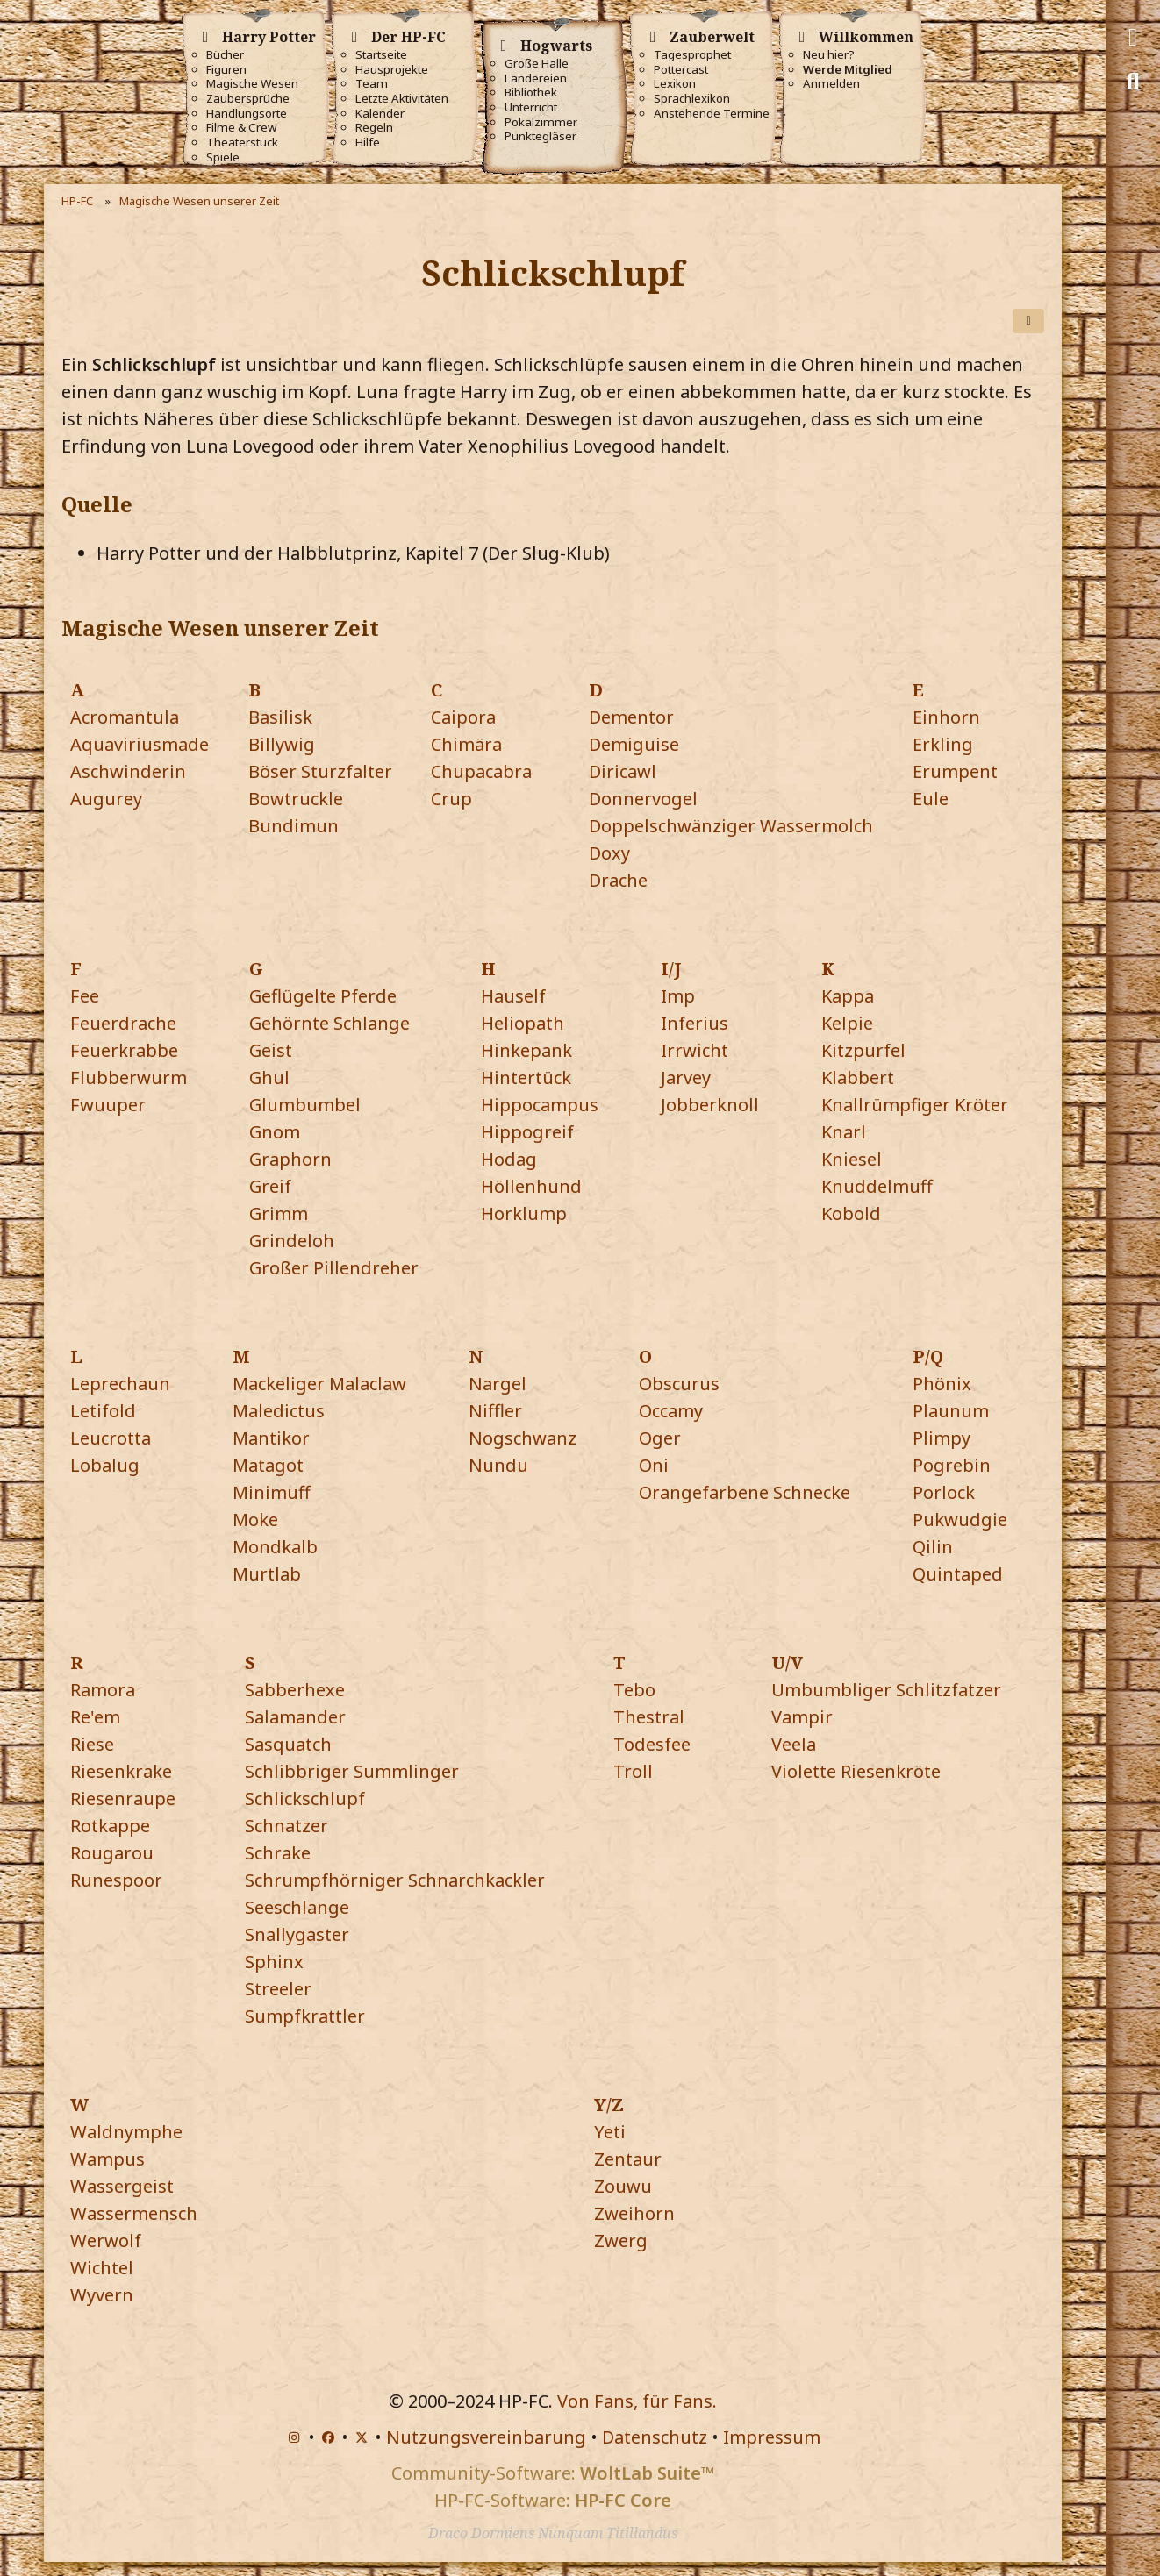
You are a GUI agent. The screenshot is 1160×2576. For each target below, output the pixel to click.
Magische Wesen (252, 83)
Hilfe (367, 142)
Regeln (374, 127)
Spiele (223, 157)
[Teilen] (1028, 321)
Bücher (225, 54)
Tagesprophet (692, 54)
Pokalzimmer (541, 122)
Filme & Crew (241, 127)
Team (371, 83)
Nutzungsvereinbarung (486, 2437)
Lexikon (675, 83)
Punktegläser (540, 136)
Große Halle (537, 63)
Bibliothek (531, 92)
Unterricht (531, 107)
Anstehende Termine (712, 113)
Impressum (771, 2437)
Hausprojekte (391, 69)
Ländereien (536, 78)
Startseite (381, 54)
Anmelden (831, 83)
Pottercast (681, 69)
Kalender (380, 113)
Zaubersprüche (248, 98)
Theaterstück (242, 142)
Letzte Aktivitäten (401, 98)
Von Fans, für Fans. (637, 2401)
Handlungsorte (246, 113)
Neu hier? (829, 54)
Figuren (226, 69)
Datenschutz (654, 2437)
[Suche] (1132, 81)
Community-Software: (552, 2473)
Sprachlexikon (692, 98)
